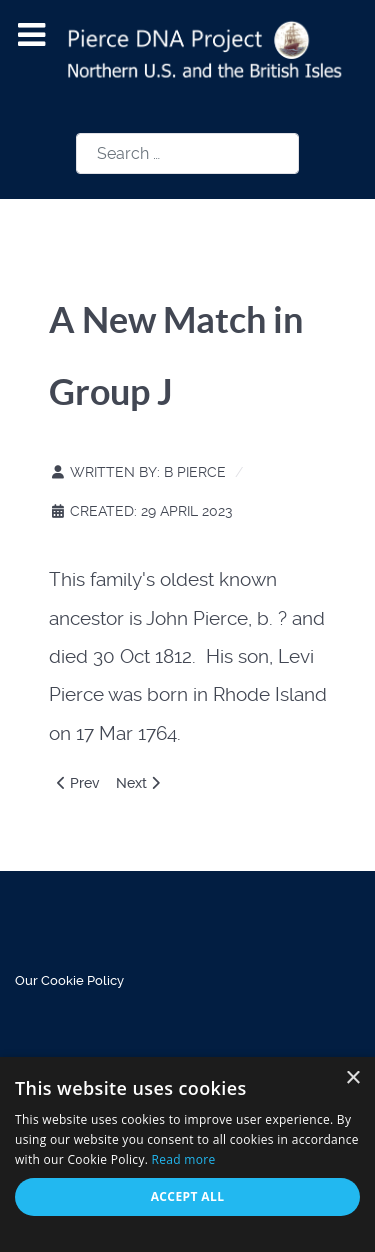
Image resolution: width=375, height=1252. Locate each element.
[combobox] (187, 153)
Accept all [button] (188, 1196)
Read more (184, 1159)
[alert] (187, 1154)
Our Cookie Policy (69, 980)
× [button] (352, 1078)
